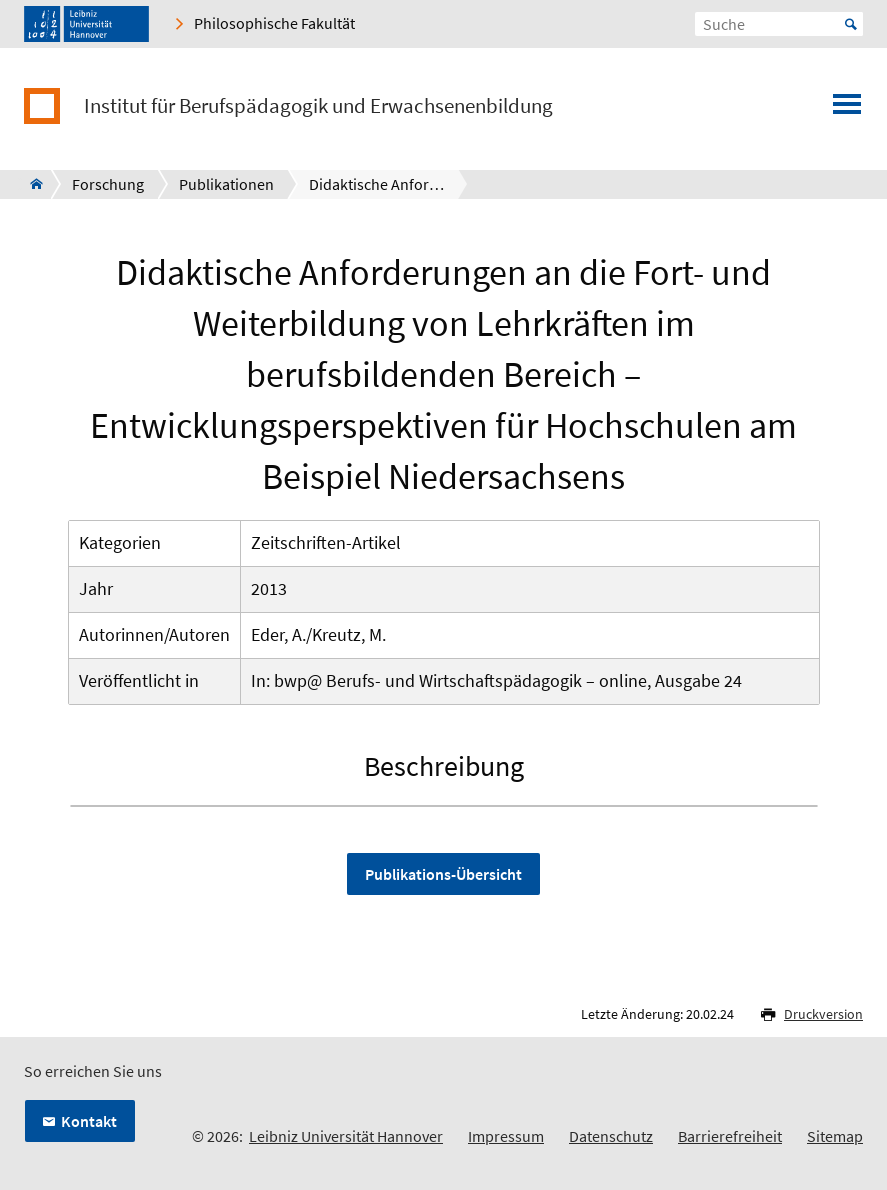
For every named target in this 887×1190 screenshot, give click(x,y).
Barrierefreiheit (730, 1136)
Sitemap (835, 1136)
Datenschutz (611, 1136)
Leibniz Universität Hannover (346, 1136)
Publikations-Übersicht (443, 874)
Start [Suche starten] (851, 24)
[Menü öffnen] (847, 110)
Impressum (506, 1136)
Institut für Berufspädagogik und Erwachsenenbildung (318, 106)
